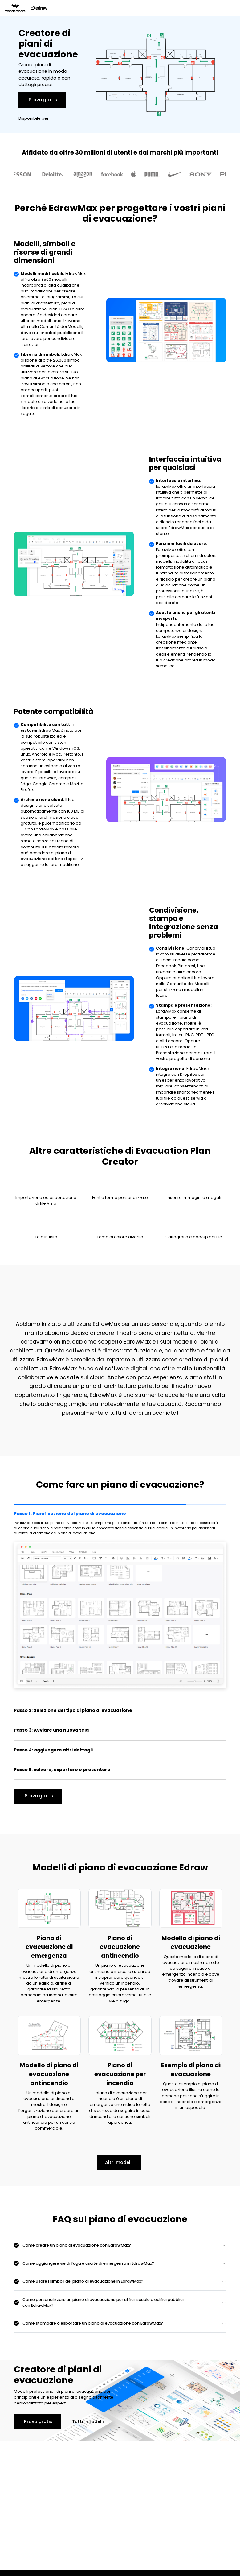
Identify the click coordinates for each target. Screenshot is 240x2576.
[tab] (120, 1602)
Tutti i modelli (88, 2421)
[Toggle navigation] (235, 8)
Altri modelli (119, 2162)
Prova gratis (43, 100)
